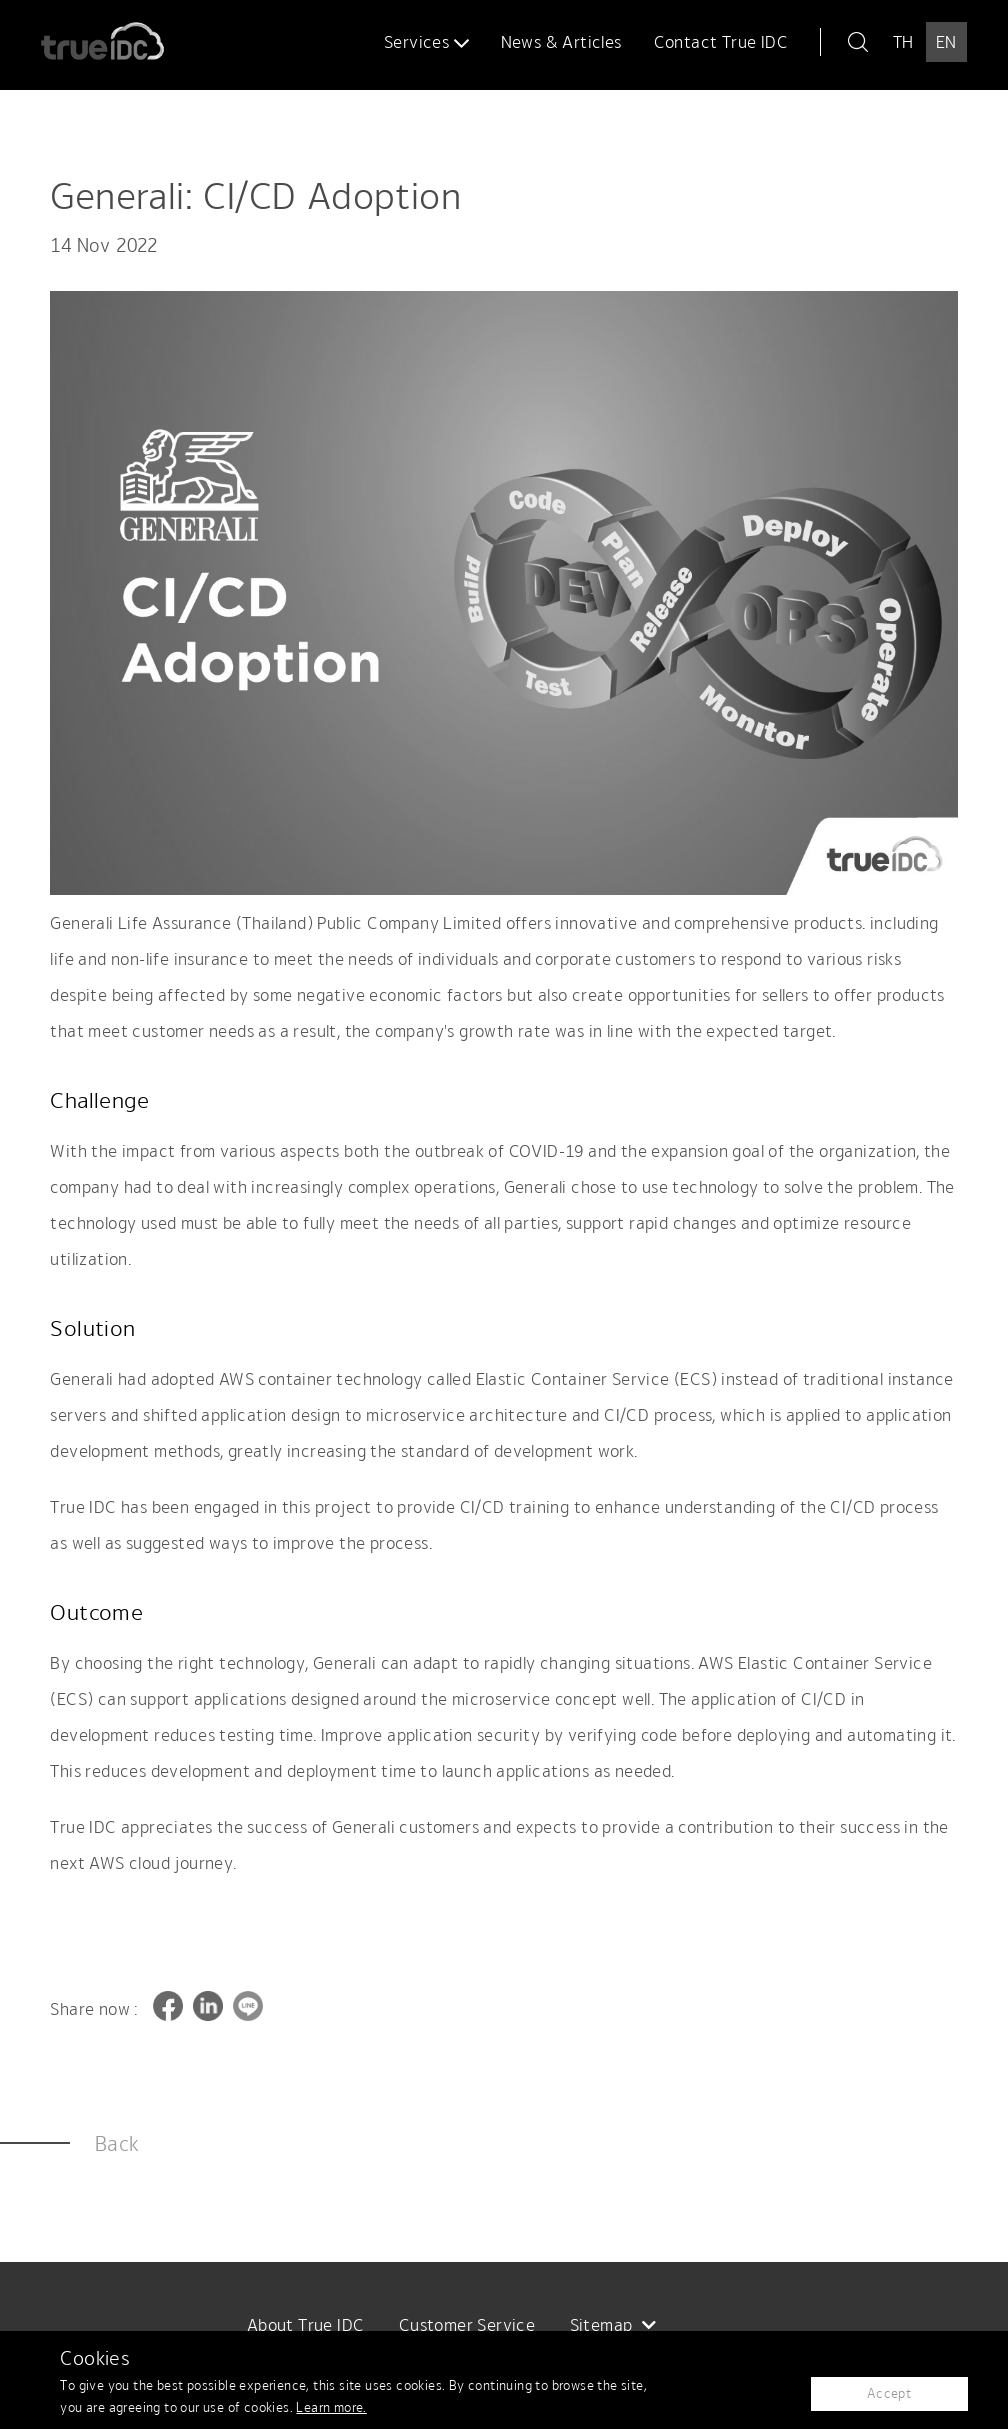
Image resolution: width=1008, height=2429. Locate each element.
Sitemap (613, 2325)
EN (946, 42)
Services (426, 42)
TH (903, 42)
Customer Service (467, 2325)
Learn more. (331, 2407)
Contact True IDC (721, 42)
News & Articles (561, 42)
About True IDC (306, 2325)
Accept (888, 2393)
